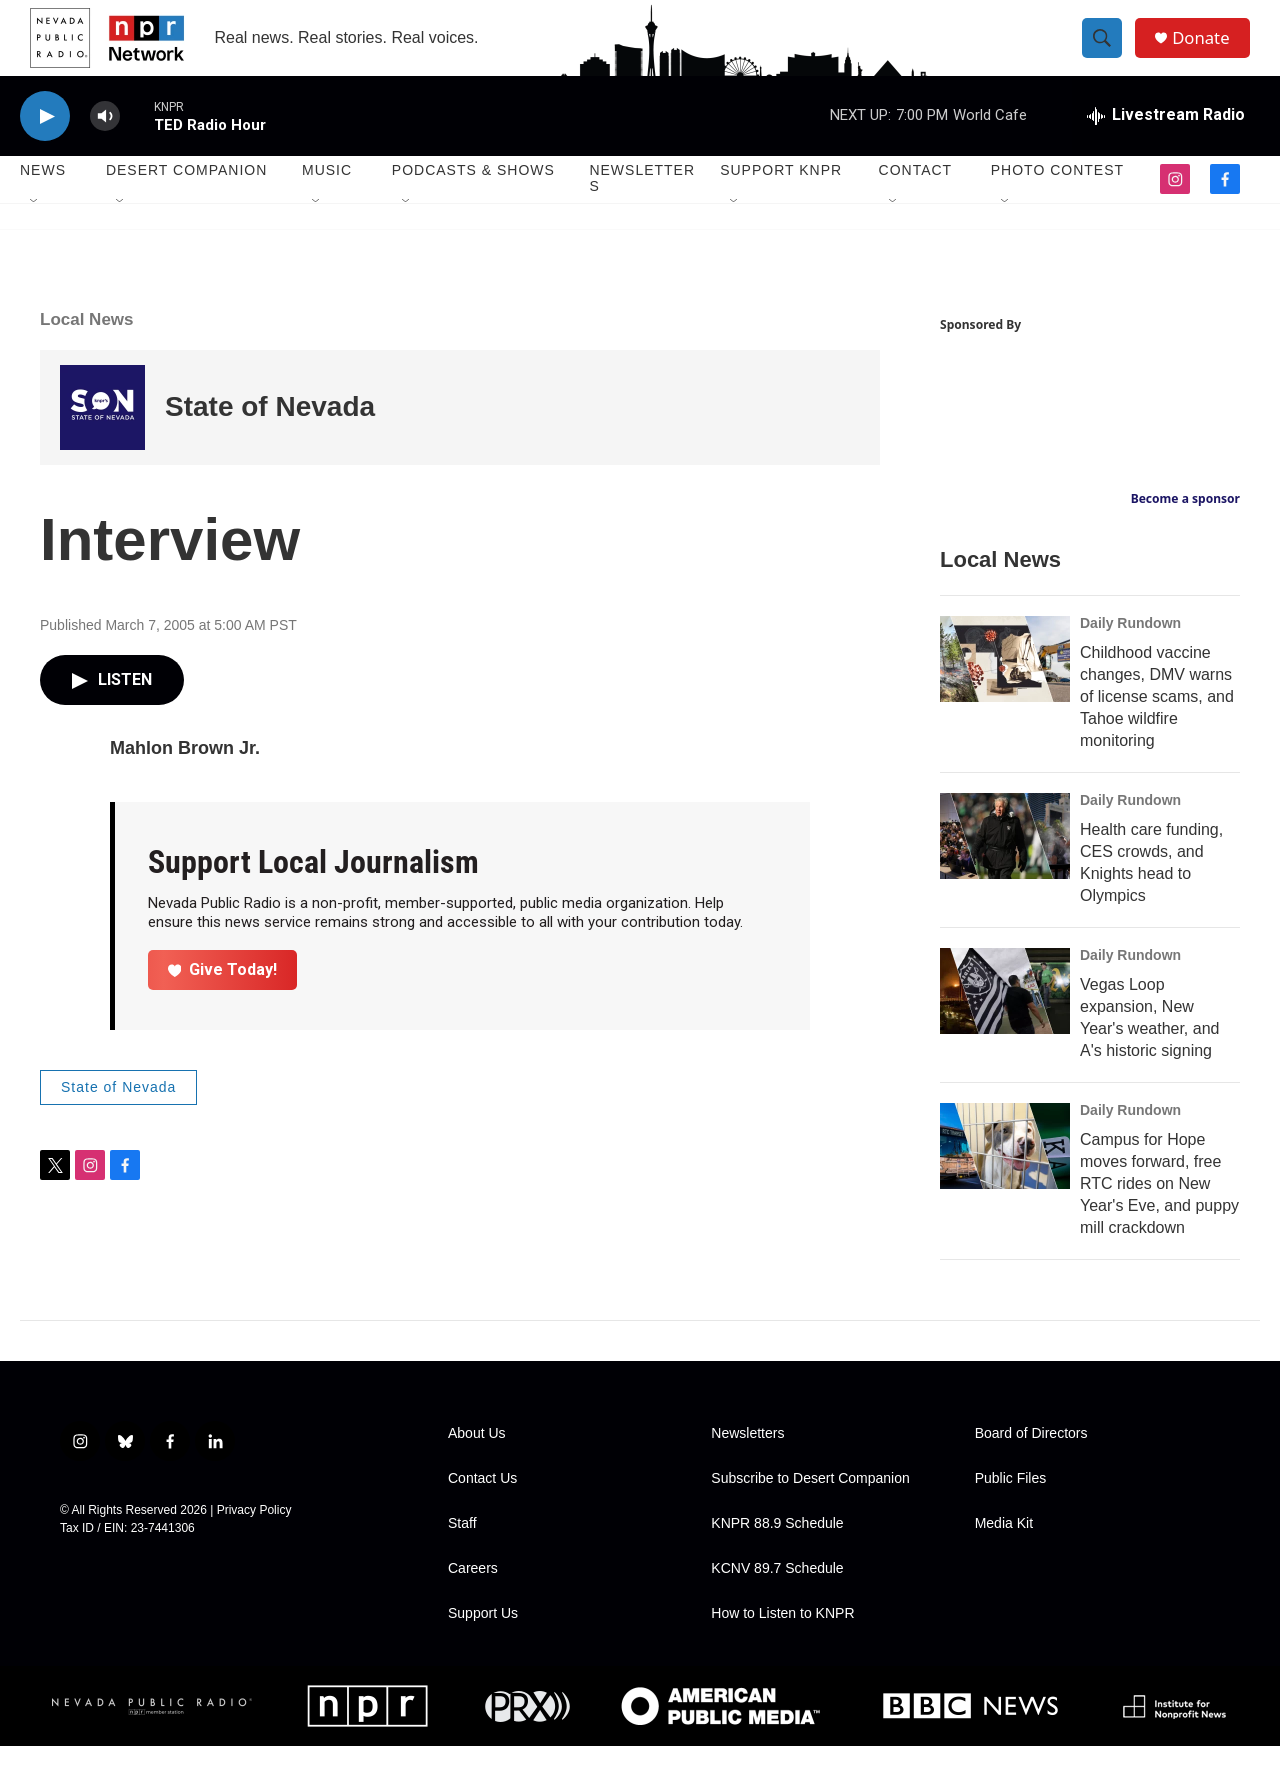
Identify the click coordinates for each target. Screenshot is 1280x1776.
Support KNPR (781, 200)
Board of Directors (1031, 1463)
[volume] (105, 145)
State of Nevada (270, 436)
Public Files (1011, 1508)
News (43, 200)
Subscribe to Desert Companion (810, 1508)
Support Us (483, 1643)
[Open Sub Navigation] (35, 232)
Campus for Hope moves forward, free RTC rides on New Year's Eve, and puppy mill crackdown (1159, 1213)
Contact (916, 200)
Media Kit (1004, 1553)
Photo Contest (1057, 200)
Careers (473, 1598)
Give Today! (223, 998)
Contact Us (482, 1508)
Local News (87, 348)
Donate (1209, 52)
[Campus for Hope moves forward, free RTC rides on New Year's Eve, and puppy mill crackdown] (1005, 1176)
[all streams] (1166, 145)
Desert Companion (186, 200)
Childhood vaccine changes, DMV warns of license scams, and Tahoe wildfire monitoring (1157, 726)
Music (327, 200)
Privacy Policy (254, 1540)
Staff (462, 1553)
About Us (477, 1463)
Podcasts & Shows (473, 200)
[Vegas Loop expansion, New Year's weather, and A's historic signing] (1005, 1021)
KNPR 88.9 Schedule (777, 1553)
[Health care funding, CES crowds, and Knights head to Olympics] (1005, 866)
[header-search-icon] (1108, 53)
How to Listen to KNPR (782, 1643)
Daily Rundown (1130, 653)
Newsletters (642, 208)
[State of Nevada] (102, 436)
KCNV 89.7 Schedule (777, 1598)
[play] (45, 145)
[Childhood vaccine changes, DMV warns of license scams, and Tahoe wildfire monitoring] (1005, 689)
